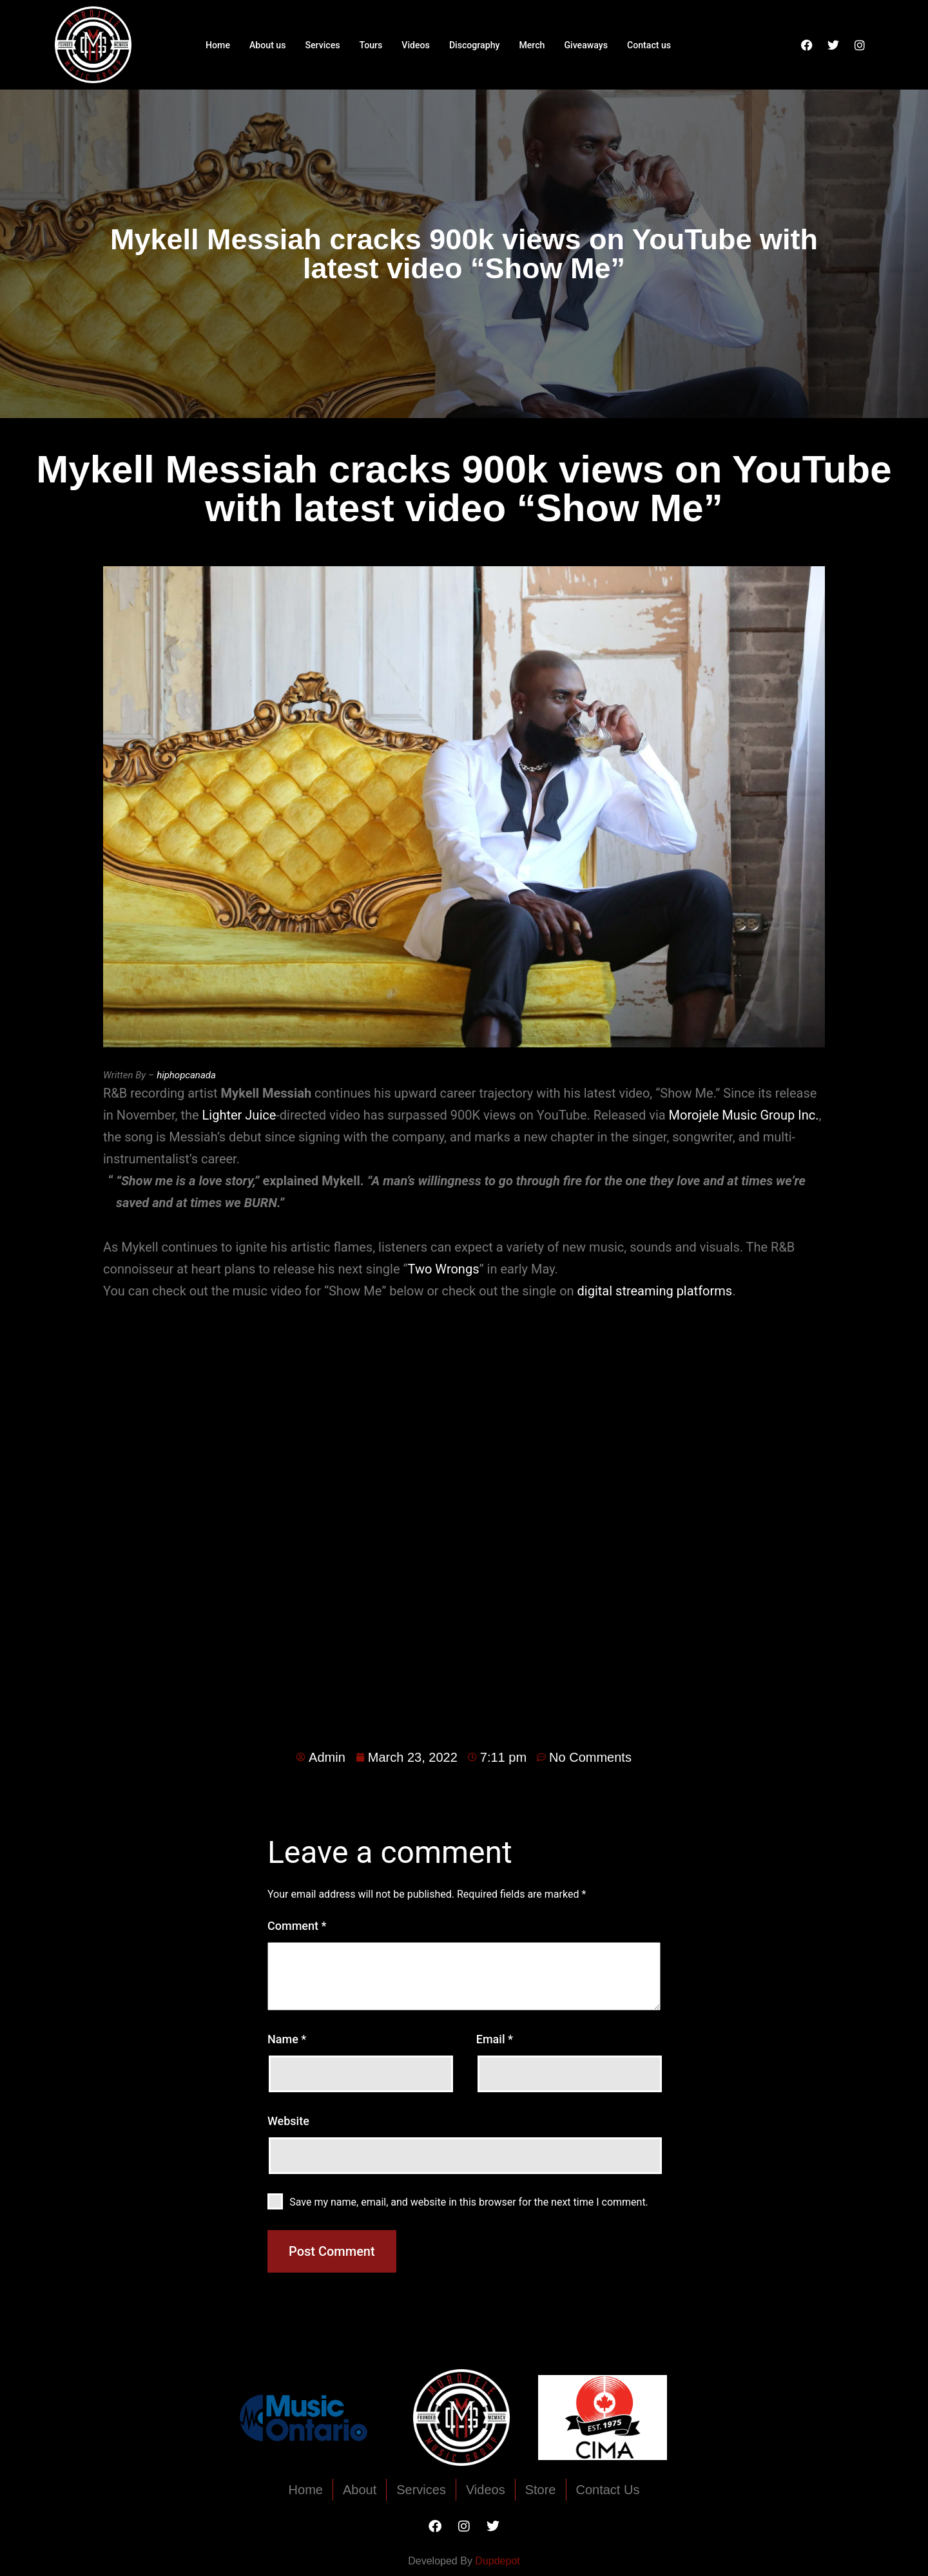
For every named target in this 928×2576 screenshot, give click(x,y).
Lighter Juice (239, 1115)
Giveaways (591, 44)
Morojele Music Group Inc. (744, 1115)
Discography (475, 44)
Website (288, 2121)
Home (209, 44)
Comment (296, 1925)
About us (260, 44)
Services (317, 44)
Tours (368, 44)
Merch (535, 44)
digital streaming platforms (655, 1291)
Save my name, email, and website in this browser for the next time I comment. (468, 2202)
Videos (414, 44)
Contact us (657, 44)
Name (286, 2039)
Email (494, 2039)
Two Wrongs (443, 1269)
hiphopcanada (186, 1075)
